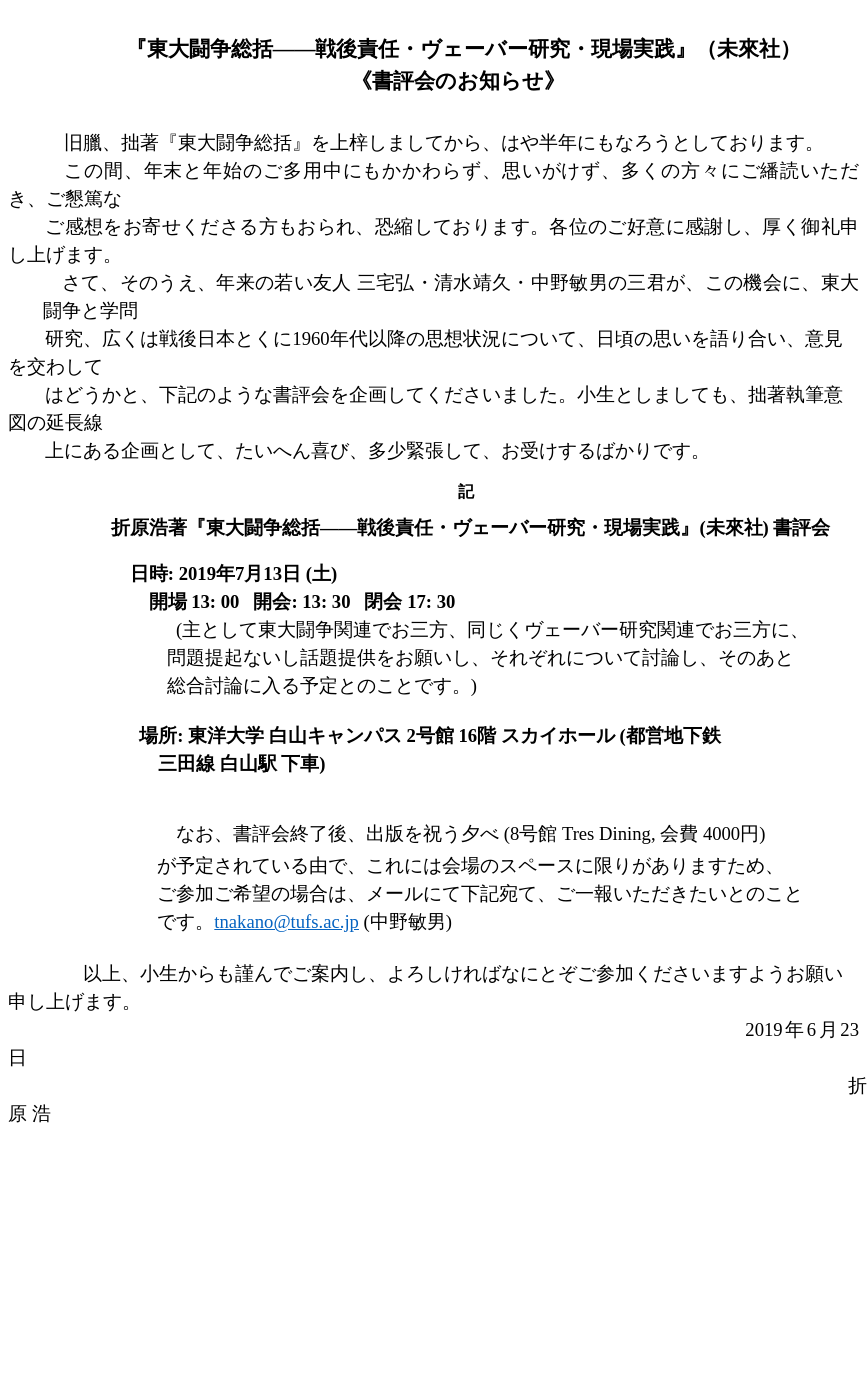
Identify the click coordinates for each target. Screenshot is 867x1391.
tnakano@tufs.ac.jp (286, 921)
